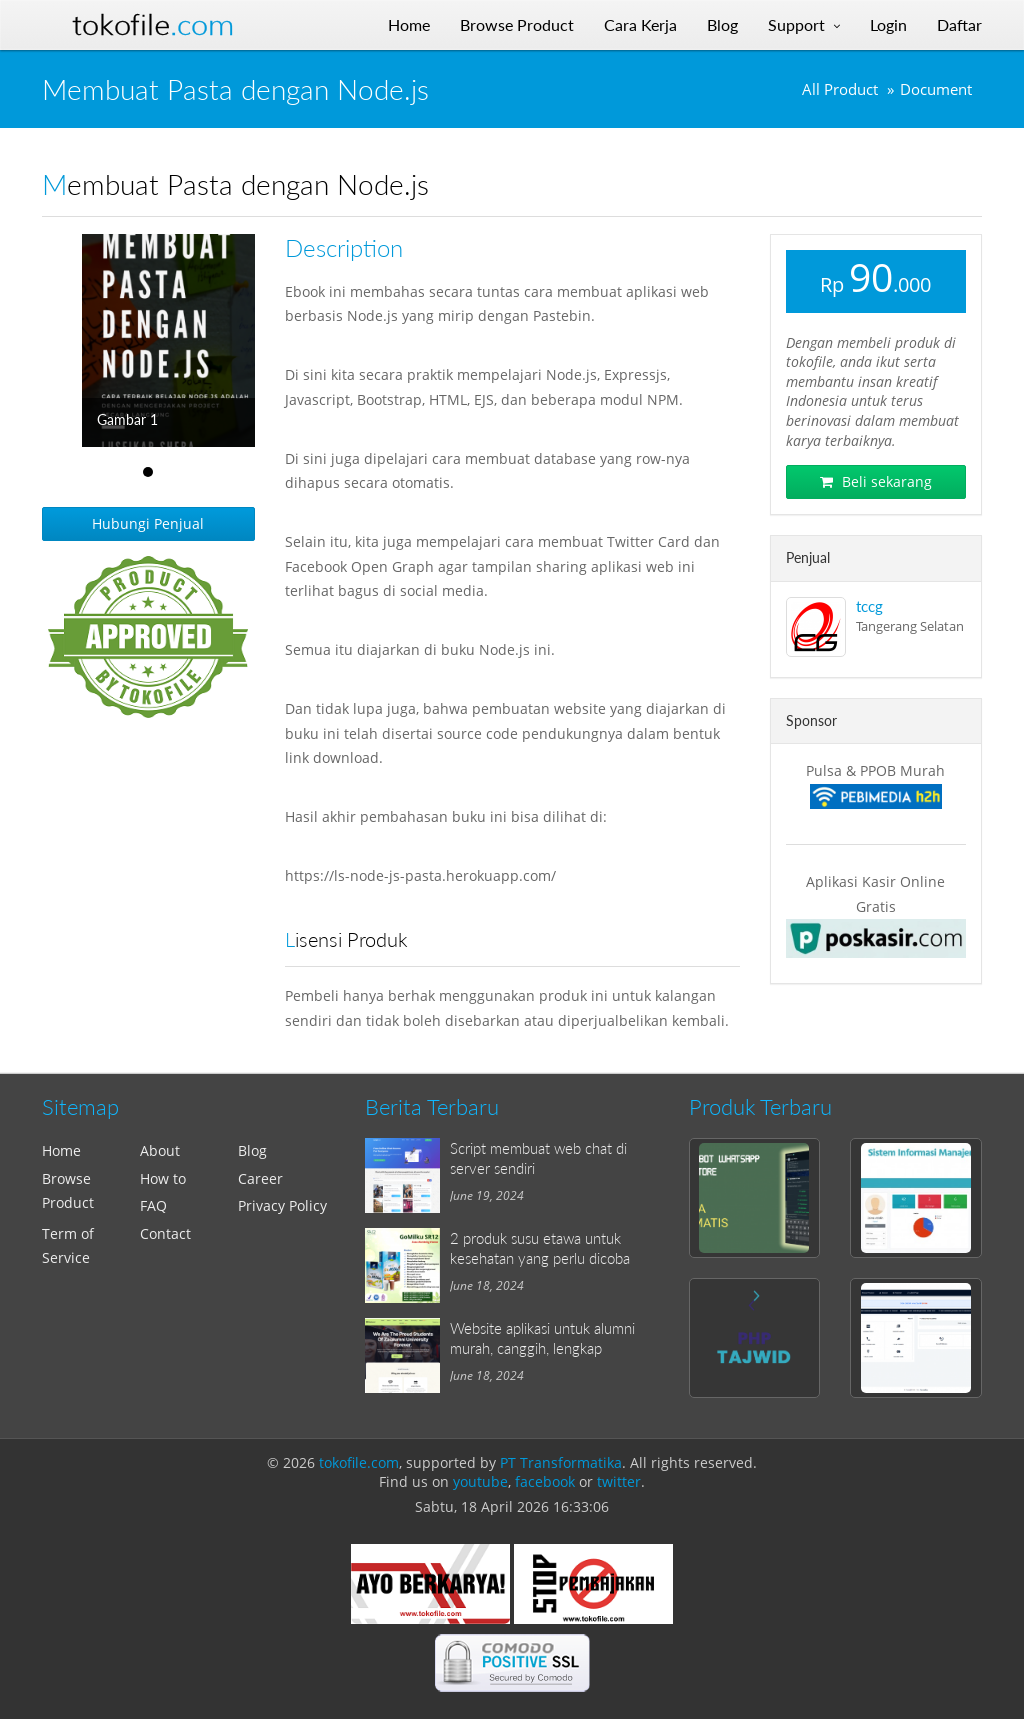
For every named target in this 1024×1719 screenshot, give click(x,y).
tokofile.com (359, 1462)
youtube (480, 1481)
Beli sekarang (876, 481)
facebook (545, 1481)
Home (61, 1150)
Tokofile (153, 25)
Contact (165, 1233)
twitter (619, 1481)
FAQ (153, 1205)
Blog (252, 1150)
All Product (840, 89)
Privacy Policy (282, 1205)
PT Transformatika (561, 1462)
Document (936, 89)
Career (260, 1178)
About (160, 1150)
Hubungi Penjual (148, 523)
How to (163, 1178)
